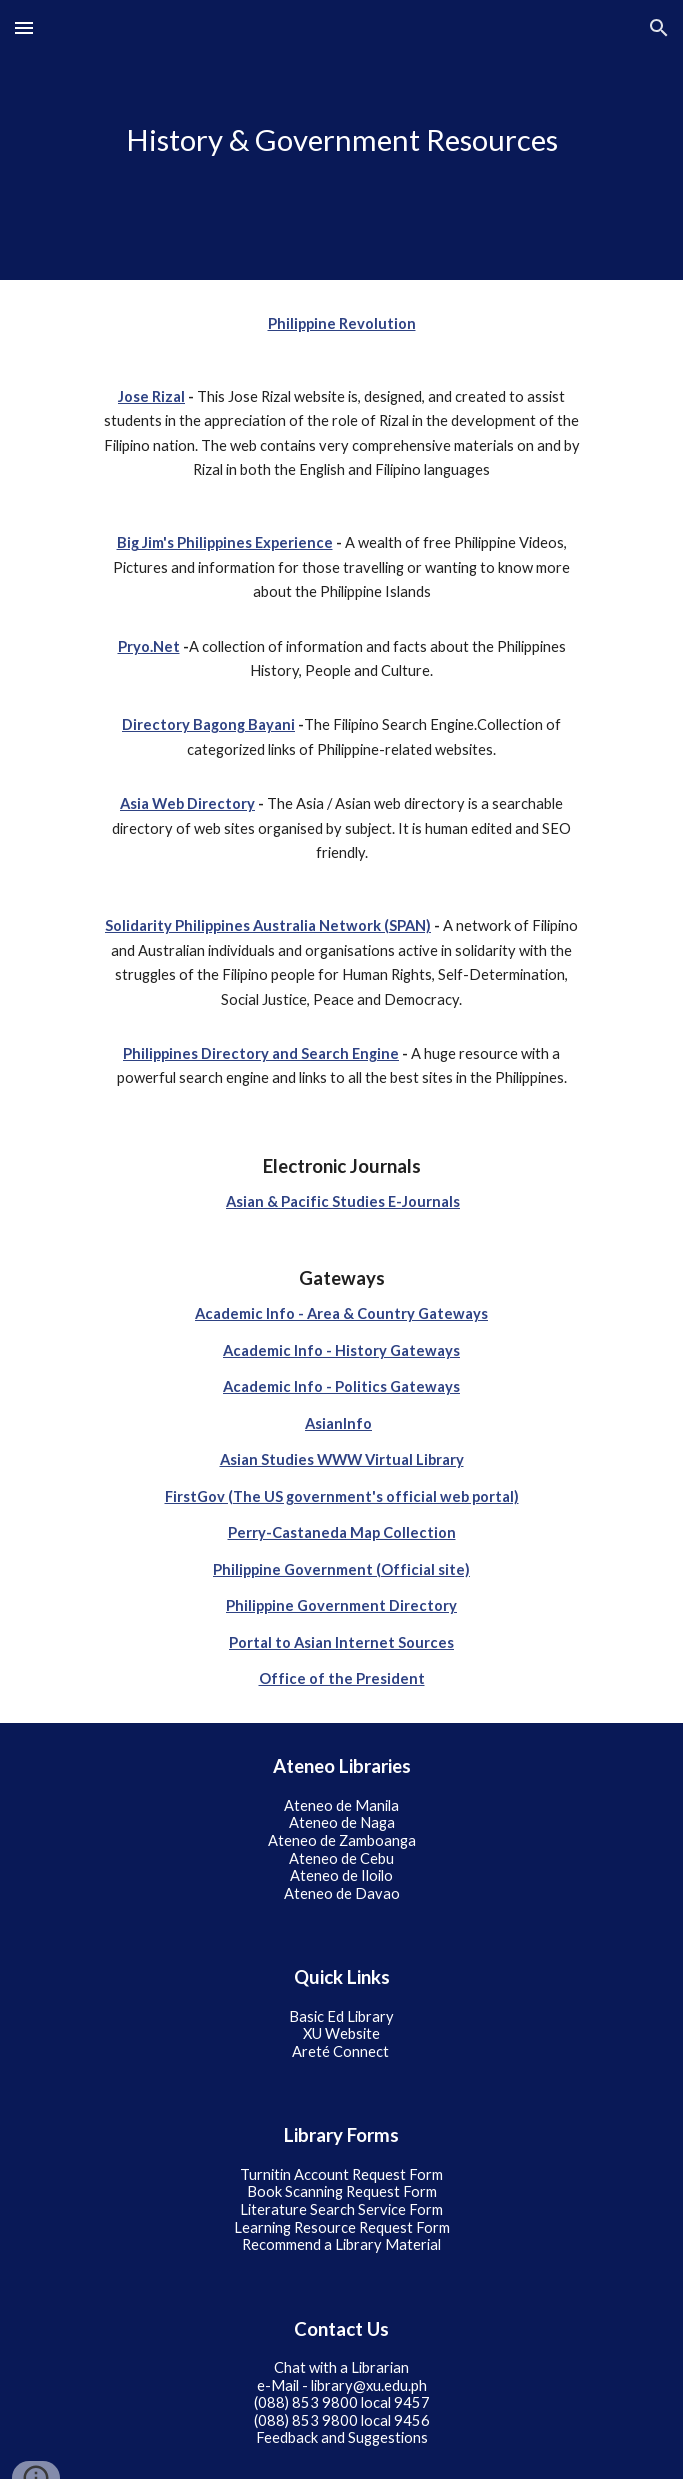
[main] (341, 140)
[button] (24, 27)
